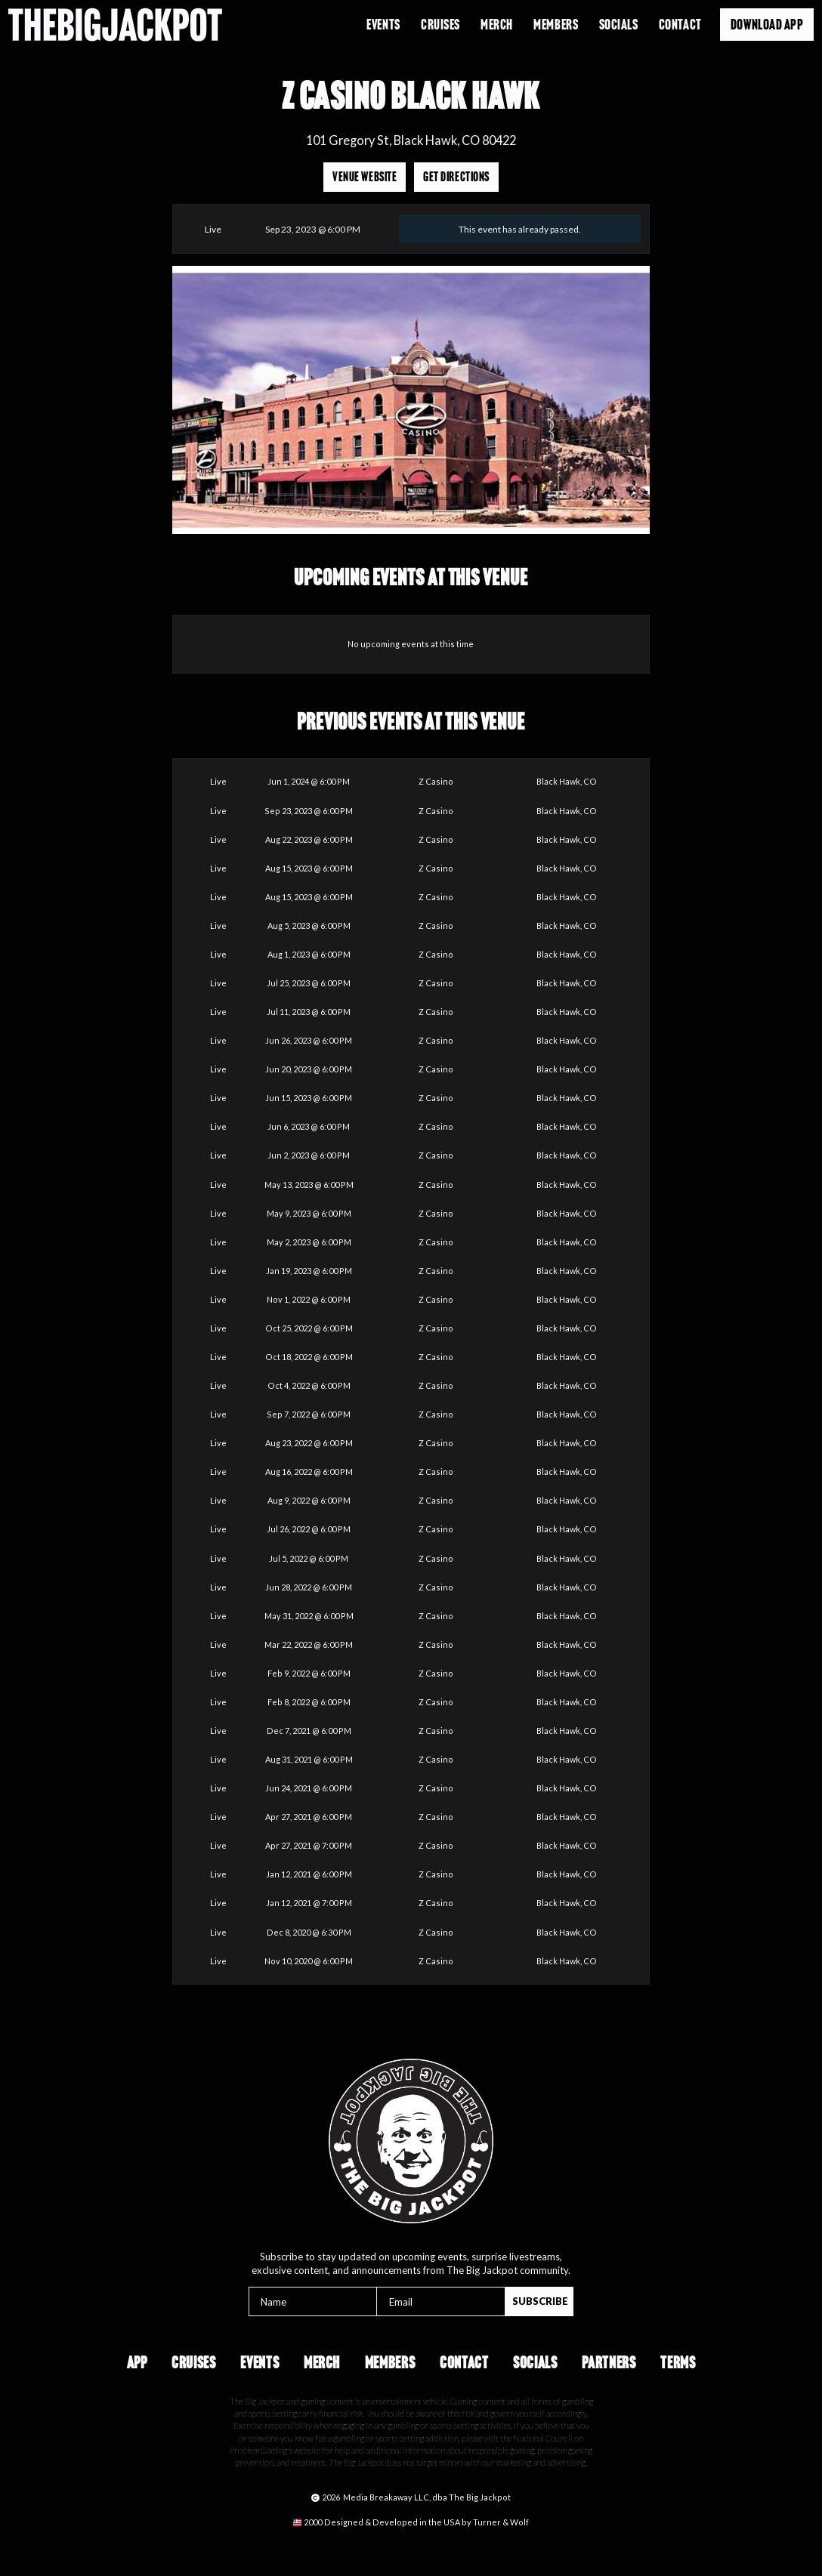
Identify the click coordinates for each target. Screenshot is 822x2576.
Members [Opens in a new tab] (555, 24)
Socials (618, 24)
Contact (680, 24)
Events (383, 24)
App (137, 2363)
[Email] (440, 2301)
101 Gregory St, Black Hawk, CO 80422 (411, 140)
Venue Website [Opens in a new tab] (364, 176)
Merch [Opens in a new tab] (497, 24)
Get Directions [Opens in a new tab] (456, 176)
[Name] (313, 2301)
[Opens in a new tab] (411, 2522)
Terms (677, 2363)
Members (390, 2363)
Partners (608, 2363)
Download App (767, 24)
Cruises (440, 24)
